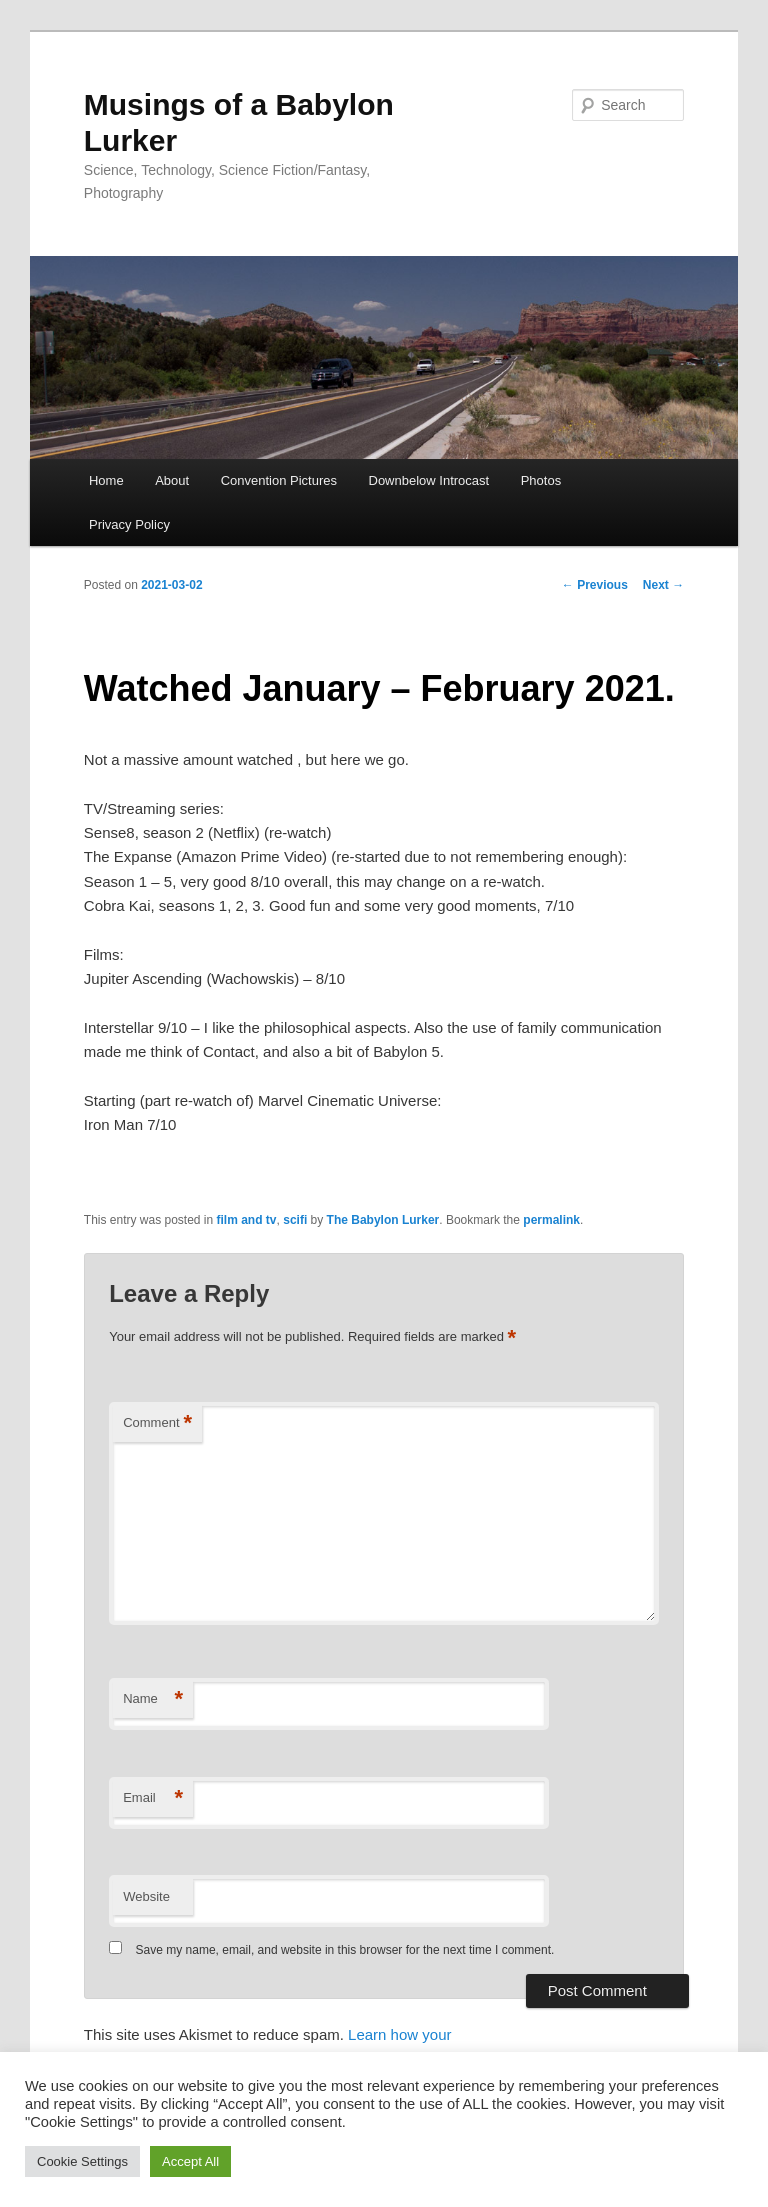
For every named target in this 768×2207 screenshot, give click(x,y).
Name (153, 1699)
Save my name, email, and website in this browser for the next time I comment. (345, 1950)
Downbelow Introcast (429, 480)
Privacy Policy (129, 524)
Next (663, 585)
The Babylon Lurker (383, 1220)
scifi (295, 1220)
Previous (595, 585)
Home (106, 480)
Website (146, 1896)
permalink (551, 1220)
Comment (157, 1423)
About (172, 480)
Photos (541, 480)
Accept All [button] (190, 2161)
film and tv (247, 1220)
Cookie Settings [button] (82, 2161)
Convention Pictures (279, 480)
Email (153, 1798)
